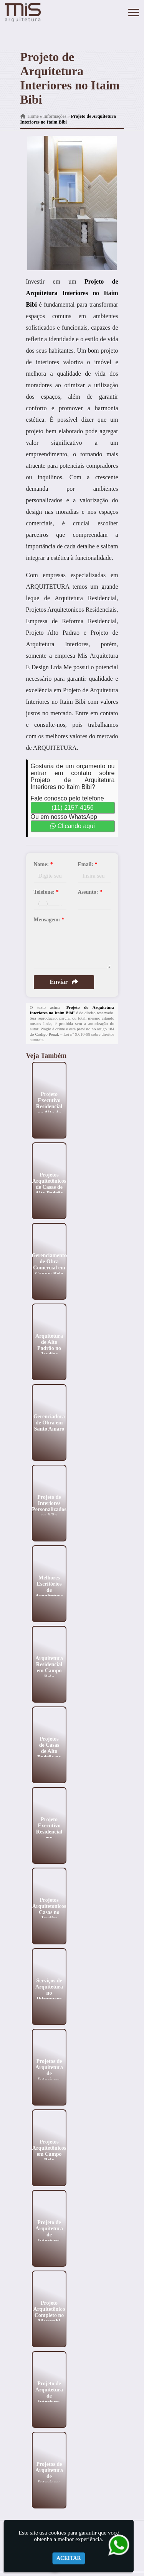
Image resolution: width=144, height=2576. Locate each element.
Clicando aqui (72, 826)
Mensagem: (49, 919)
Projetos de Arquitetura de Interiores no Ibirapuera (49, 2479)
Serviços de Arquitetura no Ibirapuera (49, 1989)
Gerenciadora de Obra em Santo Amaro (49, 1422)
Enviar (64, 982)
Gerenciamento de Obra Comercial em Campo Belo (49, 1264)
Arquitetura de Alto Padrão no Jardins (49, 1345)
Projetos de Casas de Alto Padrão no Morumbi (49, 1751)
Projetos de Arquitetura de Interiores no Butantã (49, 2073)
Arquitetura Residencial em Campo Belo (49, 1667)
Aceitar (68, 2558)
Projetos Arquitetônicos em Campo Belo (49, 2151)
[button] (133, 12)
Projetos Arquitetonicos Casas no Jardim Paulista (49, 1912)
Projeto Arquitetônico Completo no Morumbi (49, 2312)
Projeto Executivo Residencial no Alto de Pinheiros (49, 1106)
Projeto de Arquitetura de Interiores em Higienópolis (49, 2398)
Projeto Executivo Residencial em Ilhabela (49, 1831)
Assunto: (90, 892)
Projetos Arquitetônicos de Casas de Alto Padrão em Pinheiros (49, 1187)
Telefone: (46, 892)
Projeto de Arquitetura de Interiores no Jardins (49, 2234)
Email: (88, 864)
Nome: (43, 864)
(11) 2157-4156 (72, 807)
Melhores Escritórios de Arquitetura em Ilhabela (49, 1589)
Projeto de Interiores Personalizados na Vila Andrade (49, 1509)
